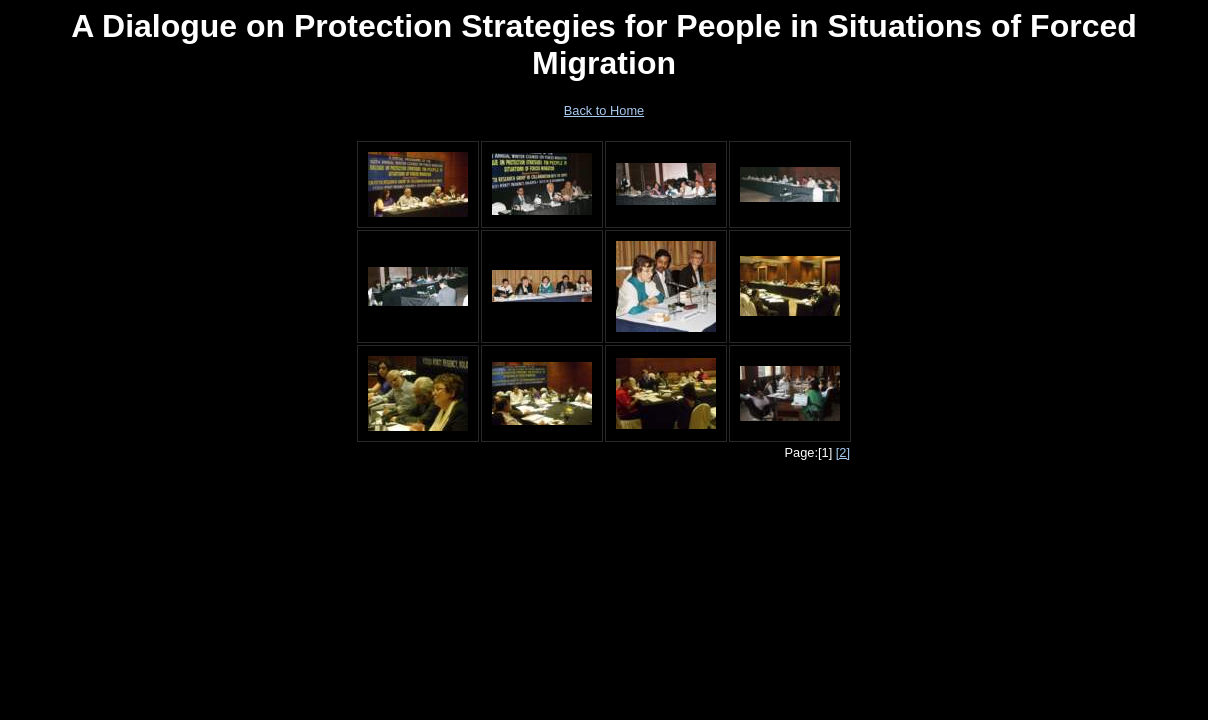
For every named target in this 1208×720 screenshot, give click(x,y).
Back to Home (604, 110)
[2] (843, 452)
